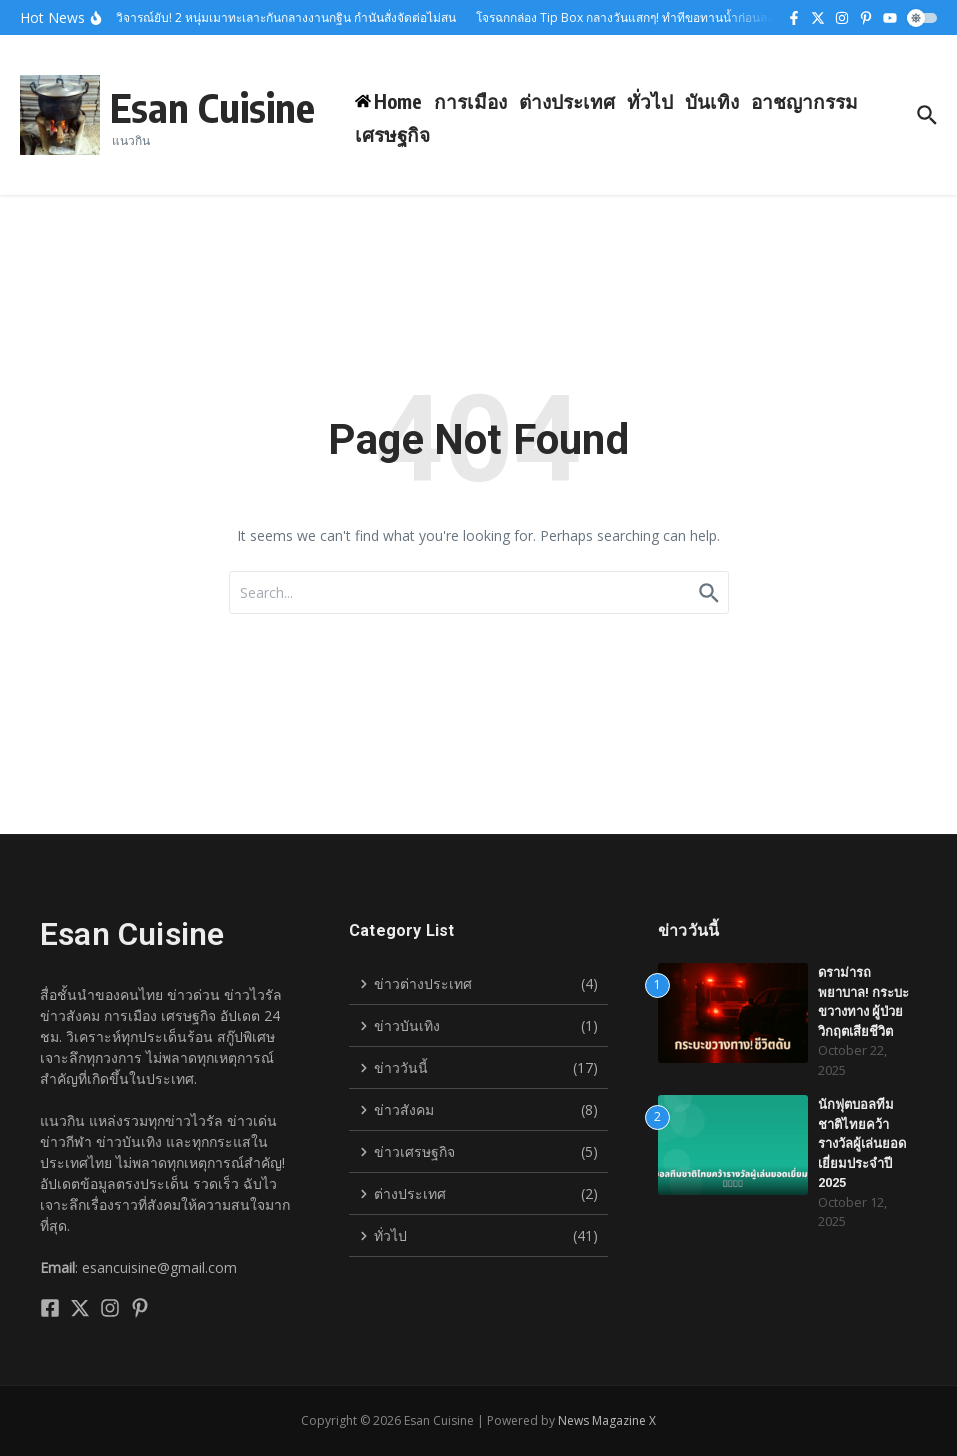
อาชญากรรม (804, 101)
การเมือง (470, 101)
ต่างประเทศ (567, 101)
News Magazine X (607, 1420)
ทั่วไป (650, 101)
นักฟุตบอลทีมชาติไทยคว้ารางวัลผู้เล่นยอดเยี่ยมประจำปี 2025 (862, 1143)
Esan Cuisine (212, 107)
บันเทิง (712, 101)
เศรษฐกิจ (392, 134)
